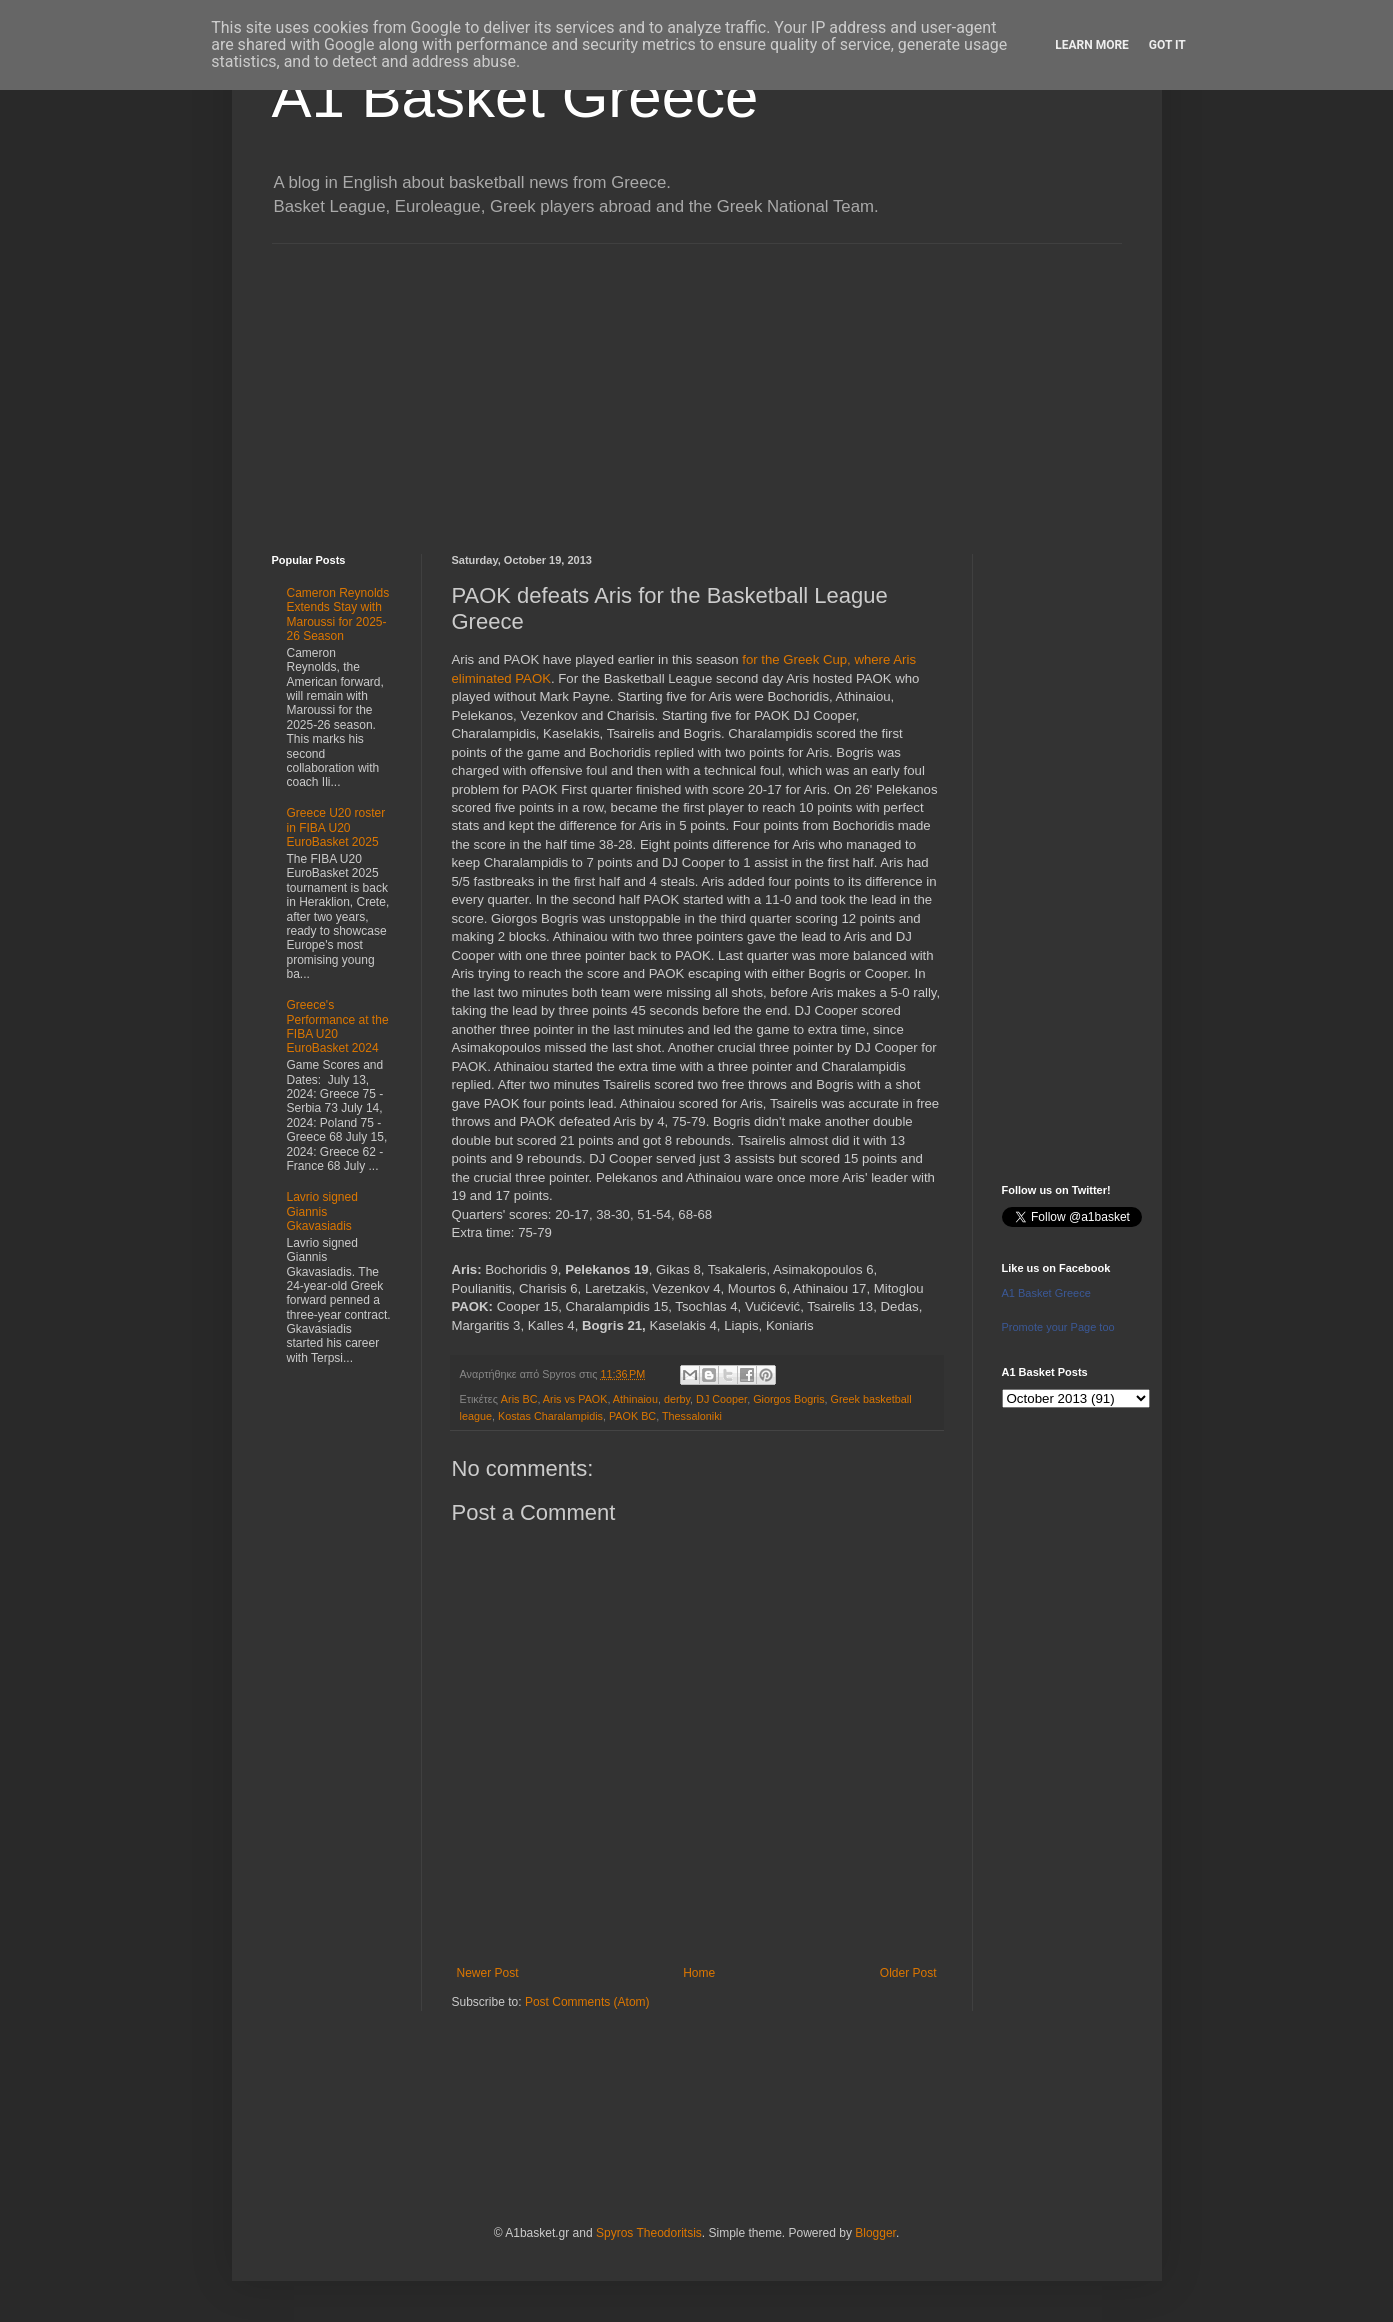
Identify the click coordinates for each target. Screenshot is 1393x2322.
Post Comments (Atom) (587, 2002)
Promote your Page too (1058, 1327)
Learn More (1092, 45)
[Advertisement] (697, 384)
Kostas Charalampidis (550, 1416)
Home (699, 1973)
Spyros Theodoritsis (649, 2233)
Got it (1167, 45)
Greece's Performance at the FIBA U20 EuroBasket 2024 (338, 1026)
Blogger (875, 2233)
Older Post (908, 1973)
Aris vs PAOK (575, 1399)
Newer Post (488, 1973)
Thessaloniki (692, 1416)
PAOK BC (632, 1416)
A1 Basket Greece (515, 96)
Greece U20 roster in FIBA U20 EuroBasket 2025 (336, 827)
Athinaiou (635, 1399)
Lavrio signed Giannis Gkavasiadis (322, 1211)
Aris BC (519, 1399)
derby (677, 1399)
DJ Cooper (721, 1399)
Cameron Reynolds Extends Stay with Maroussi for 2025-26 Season (338, 614)
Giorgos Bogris (788, 1399)
